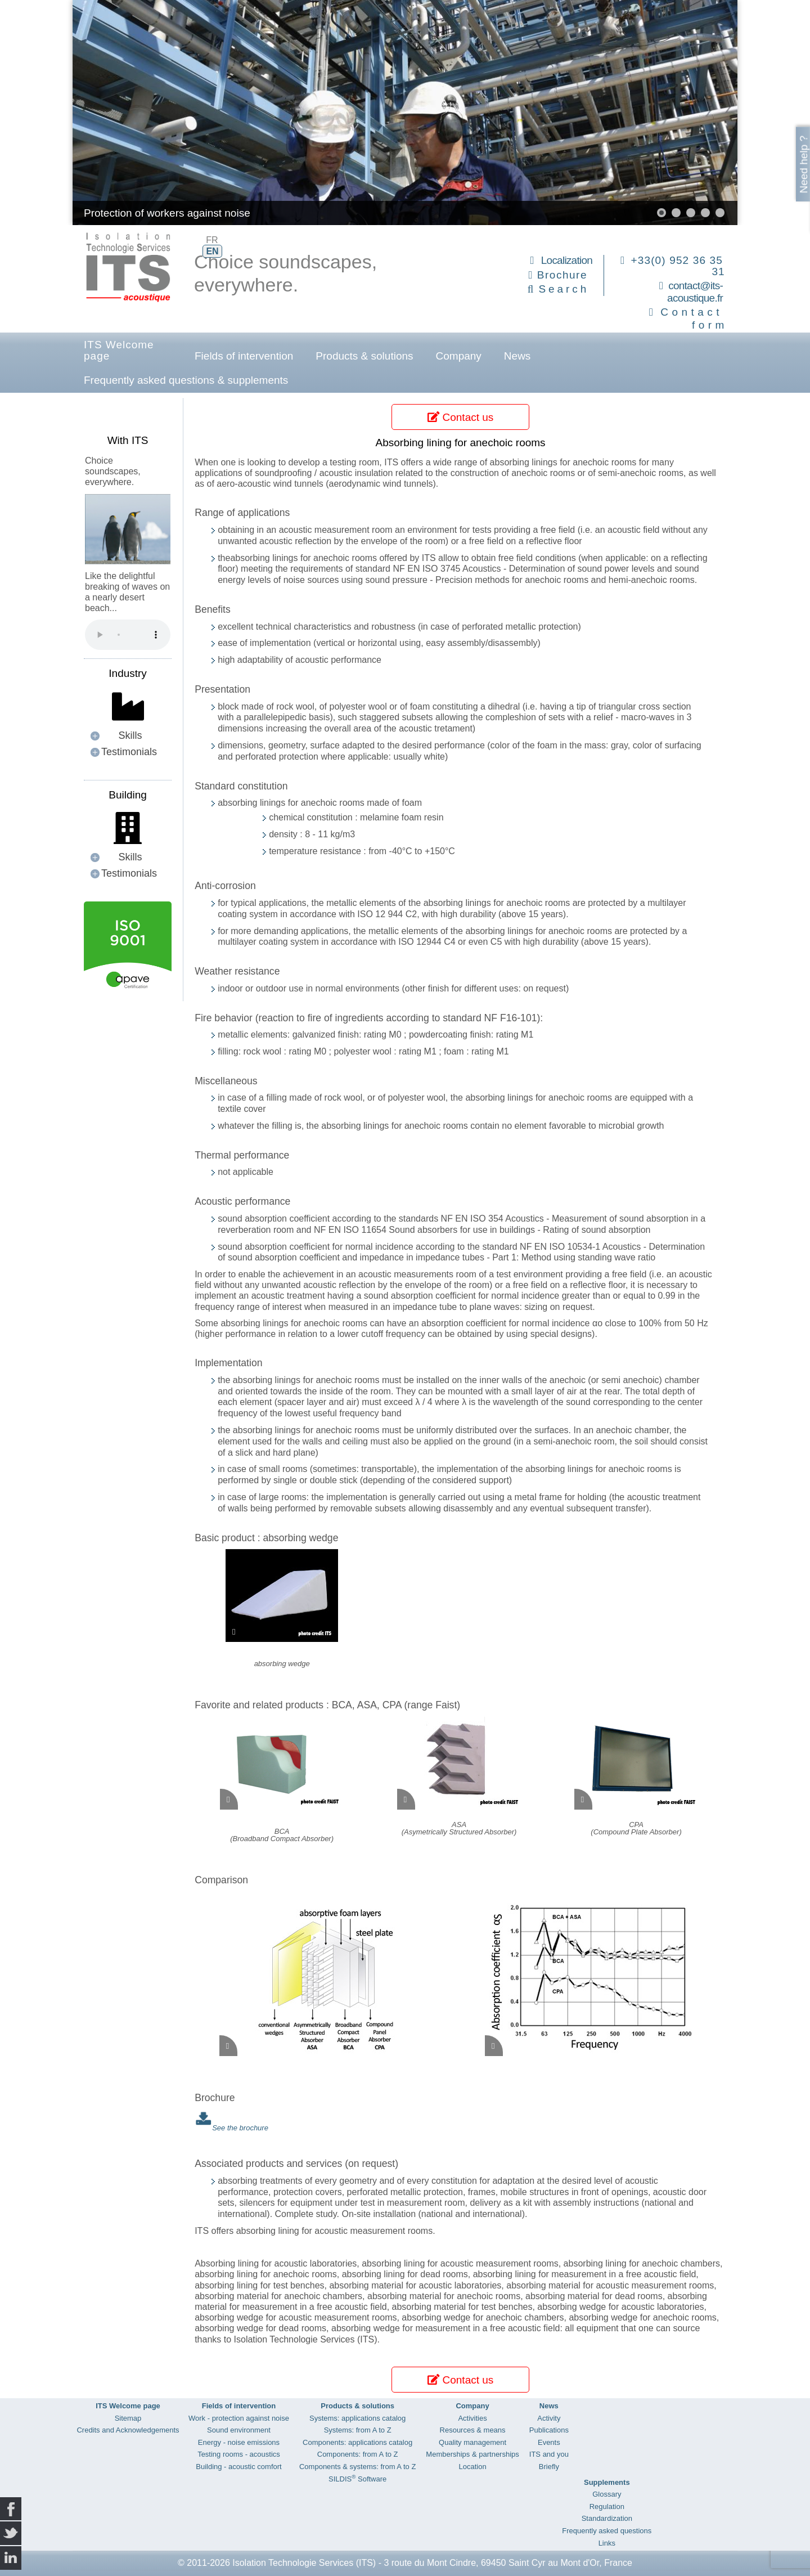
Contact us (460, 417)
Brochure (562, 275)
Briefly (549, 2466)
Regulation (607, 2506)
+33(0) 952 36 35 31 (678, 265)
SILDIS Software (357, 2479)
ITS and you (549, 2454)
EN (212, 251)
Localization (566, 260)
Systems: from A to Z (358, 2430)
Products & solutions (364, 356)
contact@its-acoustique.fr (695, 292)
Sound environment (239, 2430)
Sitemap (128, 2418)
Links (606, 2543)
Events (549, 2442)
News (517, 356)
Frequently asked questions (606, 2530)
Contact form (693, 318)
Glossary (606, 2494)
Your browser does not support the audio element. (127, 635)
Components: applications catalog (357, 2442)
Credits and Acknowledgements (127, 2430)
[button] (661, 212)
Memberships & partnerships (472, 2454)
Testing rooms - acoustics (238, 2454)
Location (472, 2466)
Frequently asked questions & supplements (186, 380)
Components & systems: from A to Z (357, 2466)
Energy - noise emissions (239, 2442)
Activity (548, 2418)
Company (459, 356)
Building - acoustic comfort (238, 2466)
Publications (549, 2430)
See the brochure (240, 2128)
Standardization (607, 2518)
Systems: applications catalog (357, 2418)
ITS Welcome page (119, 350)
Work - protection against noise (238, 2418)
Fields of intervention (244, 356)
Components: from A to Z (357, 2454)
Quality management (472, 2442)
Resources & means (473, 2430)
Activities (472, 2418)
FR (212, 240)
